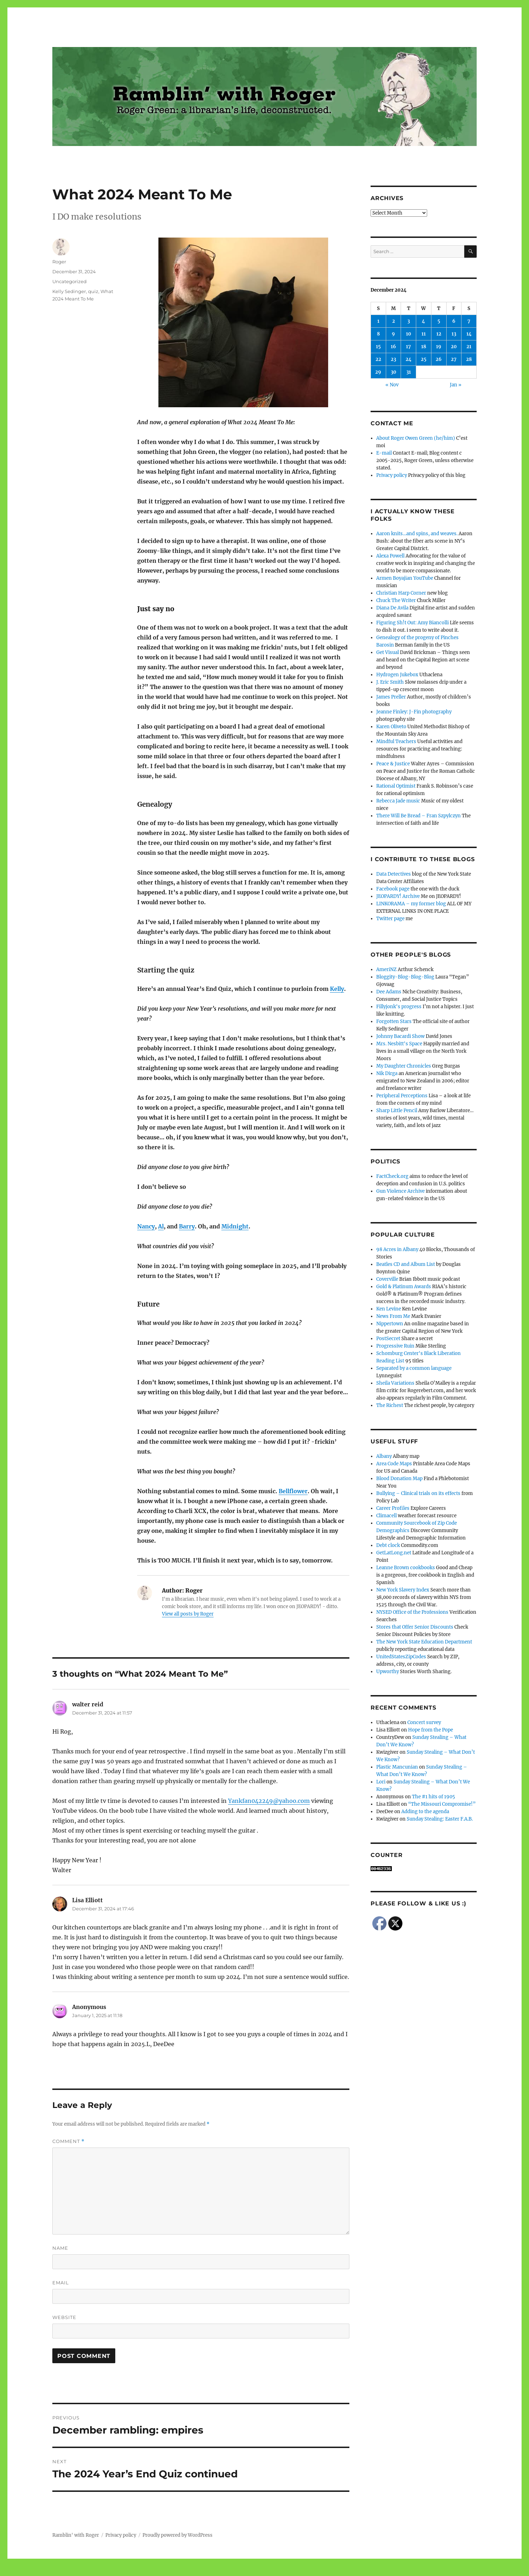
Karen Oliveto (391, 727)
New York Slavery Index (402, 1590)
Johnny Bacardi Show (400, 1036)
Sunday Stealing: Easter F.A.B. (440, 1819)
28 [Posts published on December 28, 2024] (469, 359)
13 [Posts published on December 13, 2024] (454, 334)
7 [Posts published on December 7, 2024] (468, 321)
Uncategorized (69, 281)
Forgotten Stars (394, 1021)
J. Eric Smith (390, 682)
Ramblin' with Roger (75, 2535)
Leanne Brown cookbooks (405, 1568)
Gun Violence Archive (400, 1191)
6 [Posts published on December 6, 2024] (453, 321)
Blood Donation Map (399, 1479)
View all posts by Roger (188, 1614)
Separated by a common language (414, 1368)
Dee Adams (388, 992)
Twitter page (390, 919)
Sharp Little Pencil (396, 1111)
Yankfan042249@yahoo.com (269, 1800)
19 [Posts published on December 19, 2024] (438, 347)
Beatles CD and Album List (405, 1264)
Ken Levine (388, 1309)
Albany (384, 1456)
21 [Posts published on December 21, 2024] (468, 347)
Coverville (387, 1279)
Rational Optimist (395, 786)
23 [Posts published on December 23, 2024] (393, 359)
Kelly (337, 988)
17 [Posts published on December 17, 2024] (408, 347)
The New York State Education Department (424, 1642)
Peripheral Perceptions (402, 1096)
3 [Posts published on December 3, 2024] (408, 321)
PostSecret (388, 1339)
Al (161, 1226)
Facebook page (392, 889)
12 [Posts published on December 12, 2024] (438, 334)
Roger (59, 261)
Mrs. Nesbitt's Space (399, 1044)
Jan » (455, 385)
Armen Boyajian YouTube (404, 578)
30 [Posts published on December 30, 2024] (393, 372)
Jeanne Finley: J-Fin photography (414, 712)
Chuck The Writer (396, 600)
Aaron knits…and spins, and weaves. (417, 534)
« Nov (392, 385)
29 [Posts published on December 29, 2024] (378, 372)
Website (64, 2317)
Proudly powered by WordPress (178, 2535)
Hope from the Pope (430, 1730)
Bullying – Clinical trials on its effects (418, 1493)
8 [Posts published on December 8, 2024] (378, 334)
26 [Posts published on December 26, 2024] (439, 359)
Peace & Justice (393, 764)
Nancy (146, 1226)
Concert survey (424, 1722)
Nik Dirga (386, 1073)
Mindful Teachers (396, 741)
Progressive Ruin (395, 1346)
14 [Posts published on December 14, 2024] (469, 334)
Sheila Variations (395, 1383)
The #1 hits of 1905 (433, 1797)
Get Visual (387, 652)
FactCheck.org (392, 1176)
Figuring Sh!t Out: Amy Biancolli (412, 623)
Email (60, 2282)
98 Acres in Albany (397, 1249)
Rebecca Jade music (398, 801)
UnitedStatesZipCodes (401, 1657)
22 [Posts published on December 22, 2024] (378, 359)
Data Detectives (393, 874)
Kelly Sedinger (69, 291)
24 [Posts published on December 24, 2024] (409, 359)
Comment (68, 2141)
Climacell (386, 1516)
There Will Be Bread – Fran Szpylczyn (418, 816)
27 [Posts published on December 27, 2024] (454, 359)
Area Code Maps (394, 1464)
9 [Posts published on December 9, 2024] (393, 334)
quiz (93, 291)
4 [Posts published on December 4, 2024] (423, 321)
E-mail (384, 453)
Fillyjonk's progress (399, 1007)
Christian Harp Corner (401, 593)
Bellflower (293, 1491)
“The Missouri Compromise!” (442, 1804)
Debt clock (388, 1545)
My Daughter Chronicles (403, 1066)
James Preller (391, 697)
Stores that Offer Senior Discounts (414, 1627)
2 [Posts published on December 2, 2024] (393, 321)
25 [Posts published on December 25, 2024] (423, 359)
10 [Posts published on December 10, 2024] (408, 334)
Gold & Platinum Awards (403, 1287)
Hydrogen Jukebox (397, 675)
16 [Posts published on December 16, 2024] (393, 347)
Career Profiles (392, 1508)
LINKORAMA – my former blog (411, 904)
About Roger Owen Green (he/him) (415, 438)
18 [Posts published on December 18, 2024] (423, 347)
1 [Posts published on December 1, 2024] (378, 321)
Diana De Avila (392, 608)
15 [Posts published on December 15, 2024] (378, 347)
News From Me (393, 1316)
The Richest (389, 1405)
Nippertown (389, 1324)
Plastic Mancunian (397, 1767)
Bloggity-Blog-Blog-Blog (405, 977)
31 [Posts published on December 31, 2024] (408, 372)
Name (60, 2248)
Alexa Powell (390, 556)
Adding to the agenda (425, 1812)
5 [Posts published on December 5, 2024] (438, 321)
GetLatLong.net (393, 1553)
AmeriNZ (386, 969)
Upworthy (387, 1672)
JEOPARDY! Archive (398, 896)
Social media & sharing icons (225, 2571)
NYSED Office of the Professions (412, 1612)
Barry (187, 1226)
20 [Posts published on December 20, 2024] (454, 347)
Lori (380, 1782)
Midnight (235, 1226)
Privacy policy (391, 475)
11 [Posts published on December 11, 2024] (424, 334)
